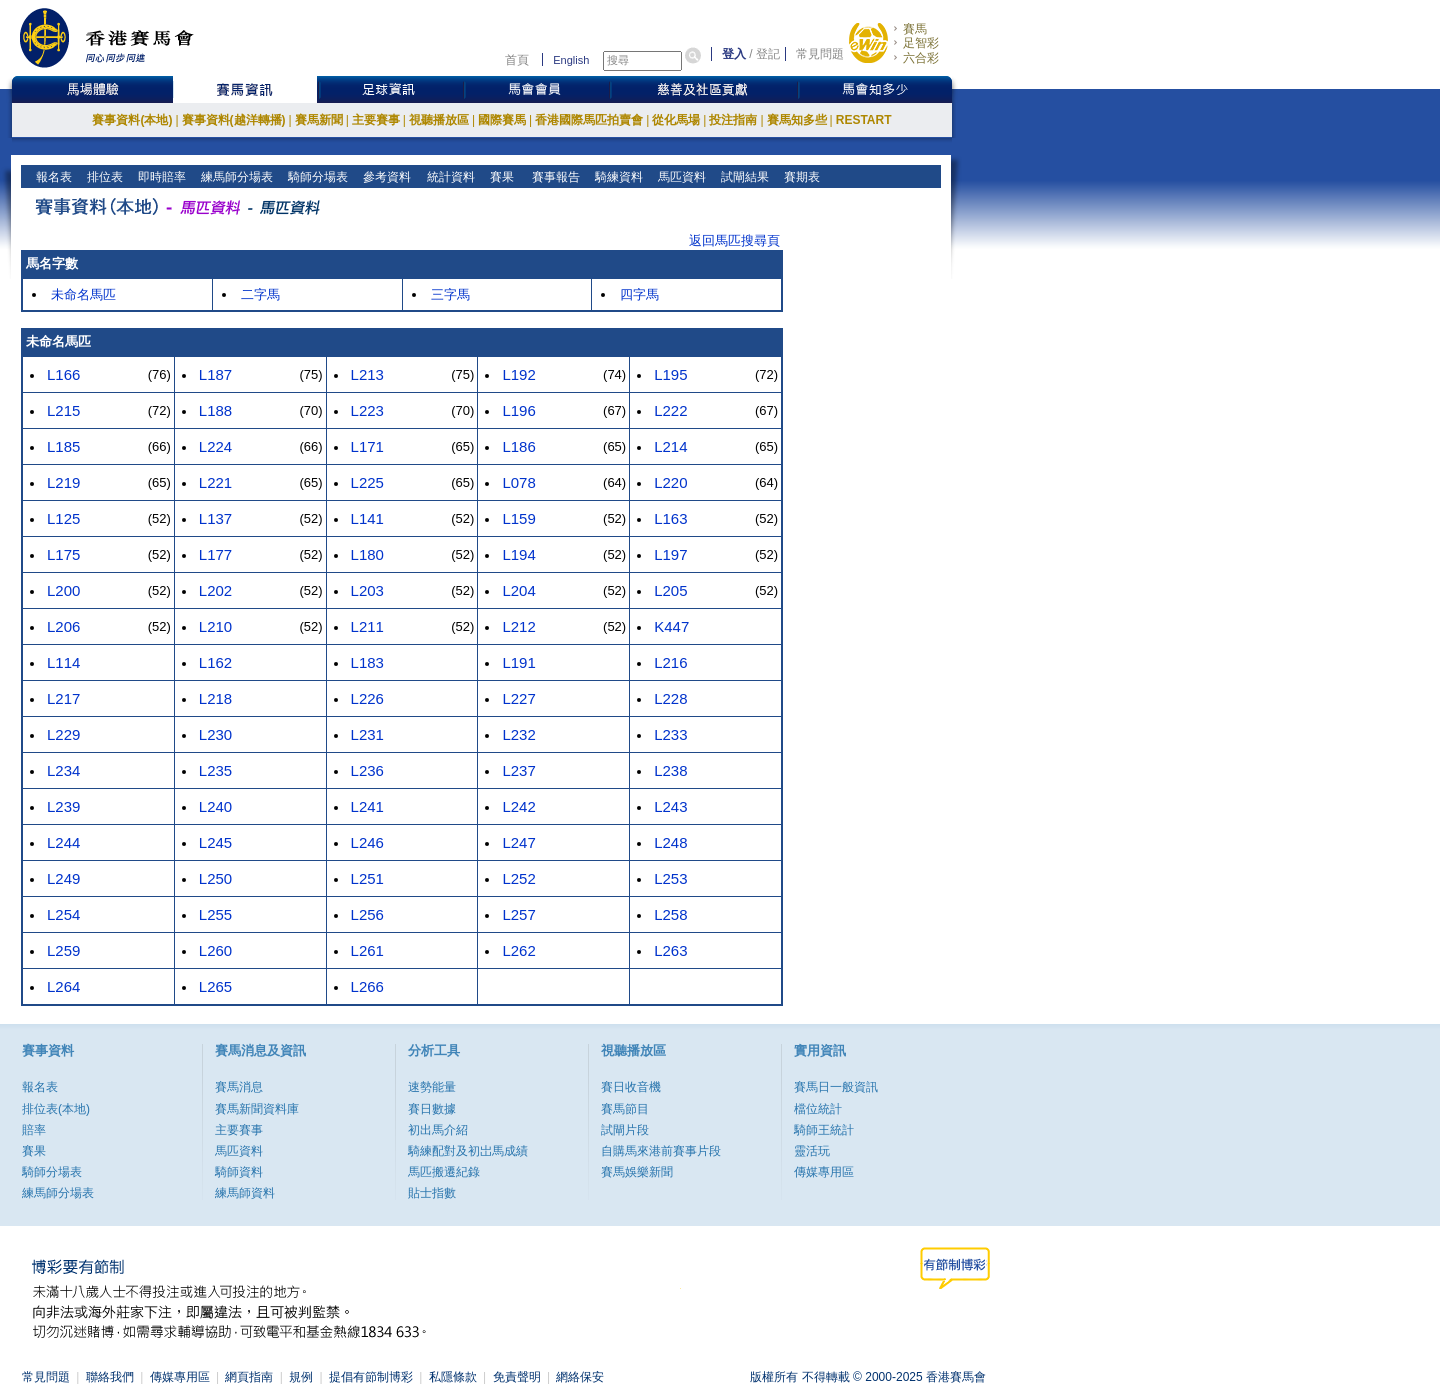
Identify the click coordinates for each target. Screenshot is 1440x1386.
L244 (63, 842)
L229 (63, 734)
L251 (367, 878)
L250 (215, 878)
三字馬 (450, 294)
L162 (215, 662)
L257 (518, 914)
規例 (301, 1377)
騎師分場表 (316, 177)
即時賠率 (160, 177)
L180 (367, 554)
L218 (215, 698)
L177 (215, 554)
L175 (63, 554)
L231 (367, 734)
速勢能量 (432, 1087)
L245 (215, 842)
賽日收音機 (631, 1087)
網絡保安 (580, 1377)
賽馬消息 (239, 1087)
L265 (215, 986)
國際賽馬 (502, 120)
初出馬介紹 (438, 1130)
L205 (670, 590)
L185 (63, 446)
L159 (518, 518)
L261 (367, 950)
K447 (671, 626)
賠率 (34, 1130)
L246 (367, 842)
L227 (518, 698)
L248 (670, 842)
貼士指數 (432, 1193)
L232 (518, 734)
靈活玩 (812, 1151)
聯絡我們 (110, 1377)
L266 (367, 986)
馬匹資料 (680, 177)
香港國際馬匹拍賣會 (589, 120)
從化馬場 (676, 120)
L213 (367, 374)
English (571, 60)
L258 (670, 914)
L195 (670, 374)
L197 (670, 554)
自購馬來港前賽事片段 (661, 1151)
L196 (518, 410)
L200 (63, 590)
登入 (734, 54)
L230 (215, 734)
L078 (518, 482)
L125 (63, 518)
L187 (215, 374)
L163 (670, 518)
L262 (518, 950)
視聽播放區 (439, 120)
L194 (518, 554)
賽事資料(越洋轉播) (234, 120)
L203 (367, 590)
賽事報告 (552, 177)
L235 (215, 770)
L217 (63, 698)
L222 (670, 410)
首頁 (517, 60)
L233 (670, 734)
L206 (63, 626)
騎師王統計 (824, 1130)
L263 (670, 950)
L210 (215, 626)
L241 (367, 806)
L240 (215, 806)
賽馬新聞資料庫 (257, 1109)
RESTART (864, 120)
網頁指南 (249, 1377)
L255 (215, 914)
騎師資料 (239, 1172)
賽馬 (915, 29)
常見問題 (820, 54)
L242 (518, 806)
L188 (215, 410)
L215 (63, 410)
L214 (670, 446)
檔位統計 (818, 1109)
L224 (215, 446)
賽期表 (800, 177)
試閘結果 (743, 177)
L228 (670, 698)
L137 (215, 518)
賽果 (499, 177)
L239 (63, 806)
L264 (63, 986)
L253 (670, 878)
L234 (63, 770)
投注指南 (733, 120)
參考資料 (385, 177)
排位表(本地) (56, 1109)
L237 (518, 770)
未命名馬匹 (83, 294)
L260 (215, 950)
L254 (63, 914)
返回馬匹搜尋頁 (734, 240)
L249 (63, 878)
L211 (367, 626)
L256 (367, 914)
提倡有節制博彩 (371, 1377)
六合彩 (921, 58)
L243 (670, 806)
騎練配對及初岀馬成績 (468, 1151)
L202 (215, 590)
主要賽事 (376, 120)
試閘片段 (625, 1130)
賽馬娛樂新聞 (637, 1172)
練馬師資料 (245, 1193)
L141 (367, 518)
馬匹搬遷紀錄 (444, 1172)
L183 (367, 662)
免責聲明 (517, 1377)
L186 (518, 446)
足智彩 (921, 43)
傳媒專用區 (824, 1172)
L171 (367, 446)
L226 (367, 698)
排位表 (103, 177)
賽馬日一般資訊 (836, 1087)
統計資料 (448, 177)
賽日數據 (432, 1109)
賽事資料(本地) (132, 120)
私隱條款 (453, 1377)
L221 (215, 482)
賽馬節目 (625, 1109)
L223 (367, 410)
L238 (670, 770)
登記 (768, 54)
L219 (63, 482)
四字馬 (639, 294)
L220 (670, 482)
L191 (518, 662)
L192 (518, 374)
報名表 (52, 177)
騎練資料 (617, 177)
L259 (63, 950)
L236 (367, 770)
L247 (518, 842)
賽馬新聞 (319, 120)
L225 (367, 482)
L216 (670, 662)
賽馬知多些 (797, 120)
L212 (518, 626)
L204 (518, 590)
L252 (518, 878)
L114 (63, 662)
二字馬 (260, 294)
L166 (63, 374)
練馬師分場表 (235, 177)
